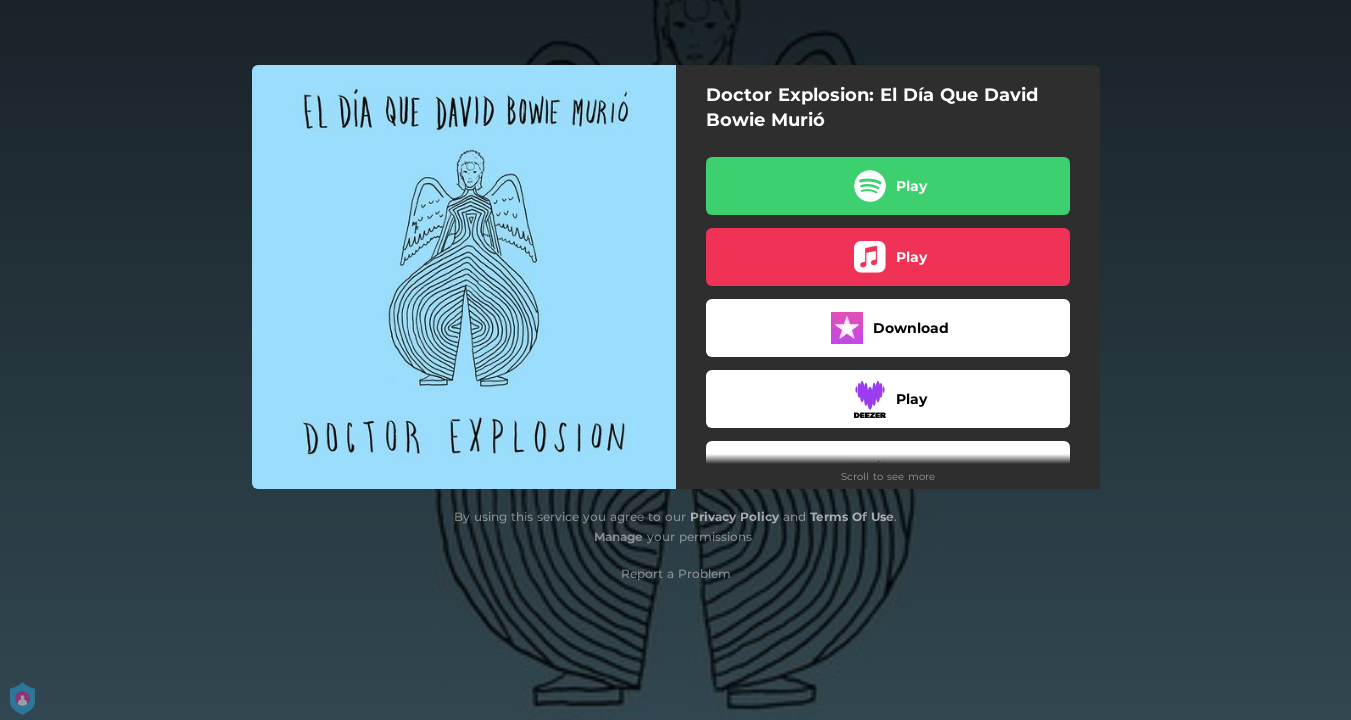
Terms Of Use (852, 516)
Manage (618, 536)
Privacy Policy (734, 516)
